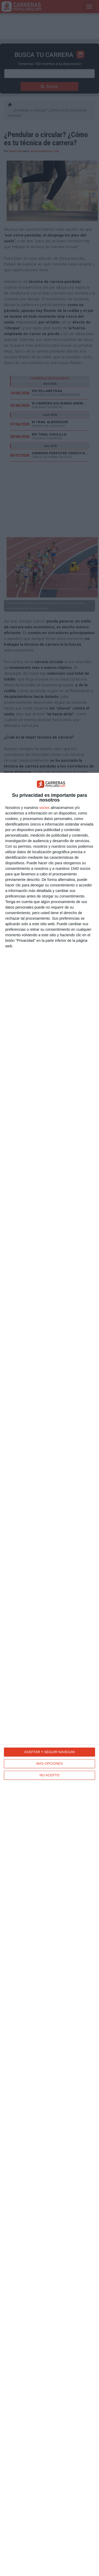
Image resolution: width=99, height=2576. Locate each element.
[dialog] (49, 1674)
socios (44, 807)
